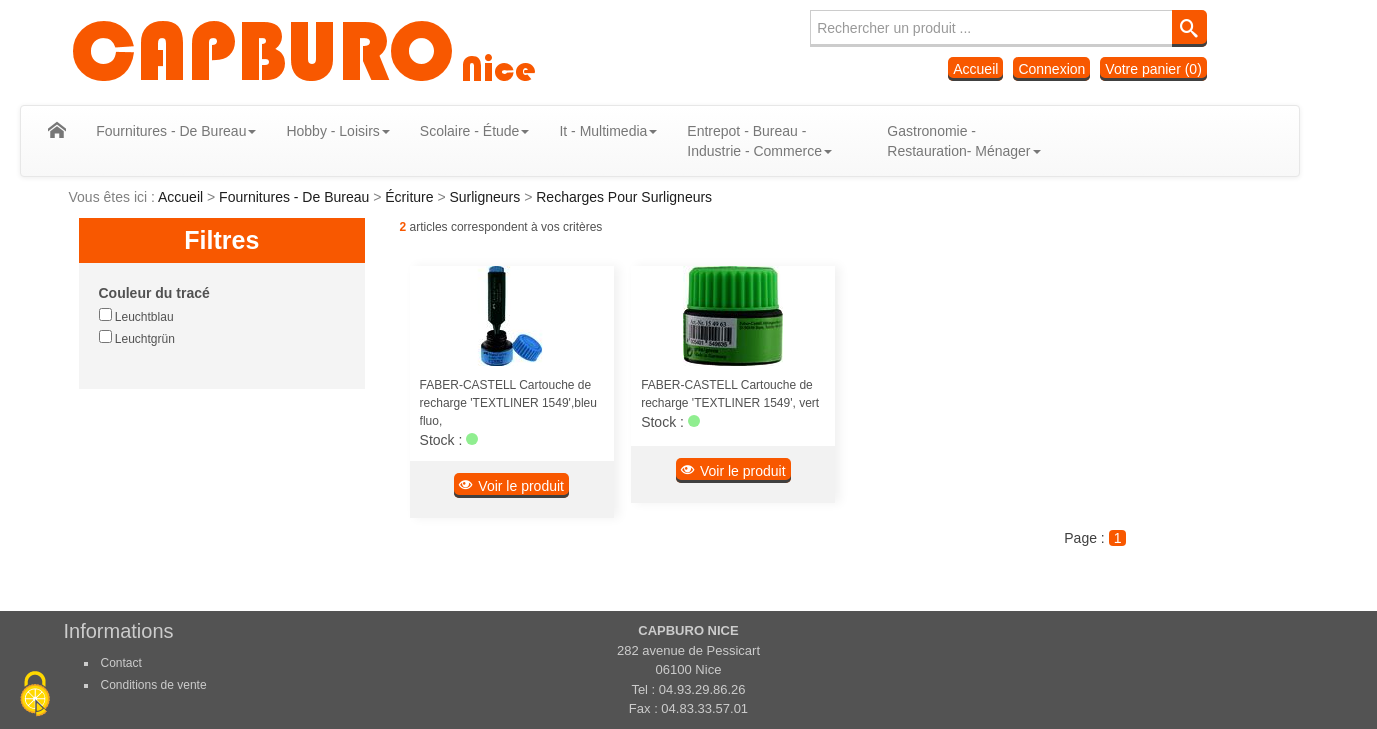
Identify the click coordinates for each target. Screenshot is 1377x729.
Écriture (411, 197)
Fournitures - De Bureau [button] (193, 131)
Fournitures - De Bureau (296, 197)
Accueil (975, 69)
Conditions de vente (154, 685)
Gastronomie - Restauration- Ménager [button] (980, 141)
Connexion (1051, 69)
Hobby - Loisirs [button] (354, 131)
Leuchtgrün (137, 338)
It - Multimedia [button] (625, 131)
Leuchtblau (136, 316)
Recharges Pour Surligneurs (624, 197)
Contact (121, 663)
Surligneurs (486, 197)
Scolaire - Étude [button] (491, 131)
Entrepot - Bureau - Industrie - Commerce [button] (776, 141)
